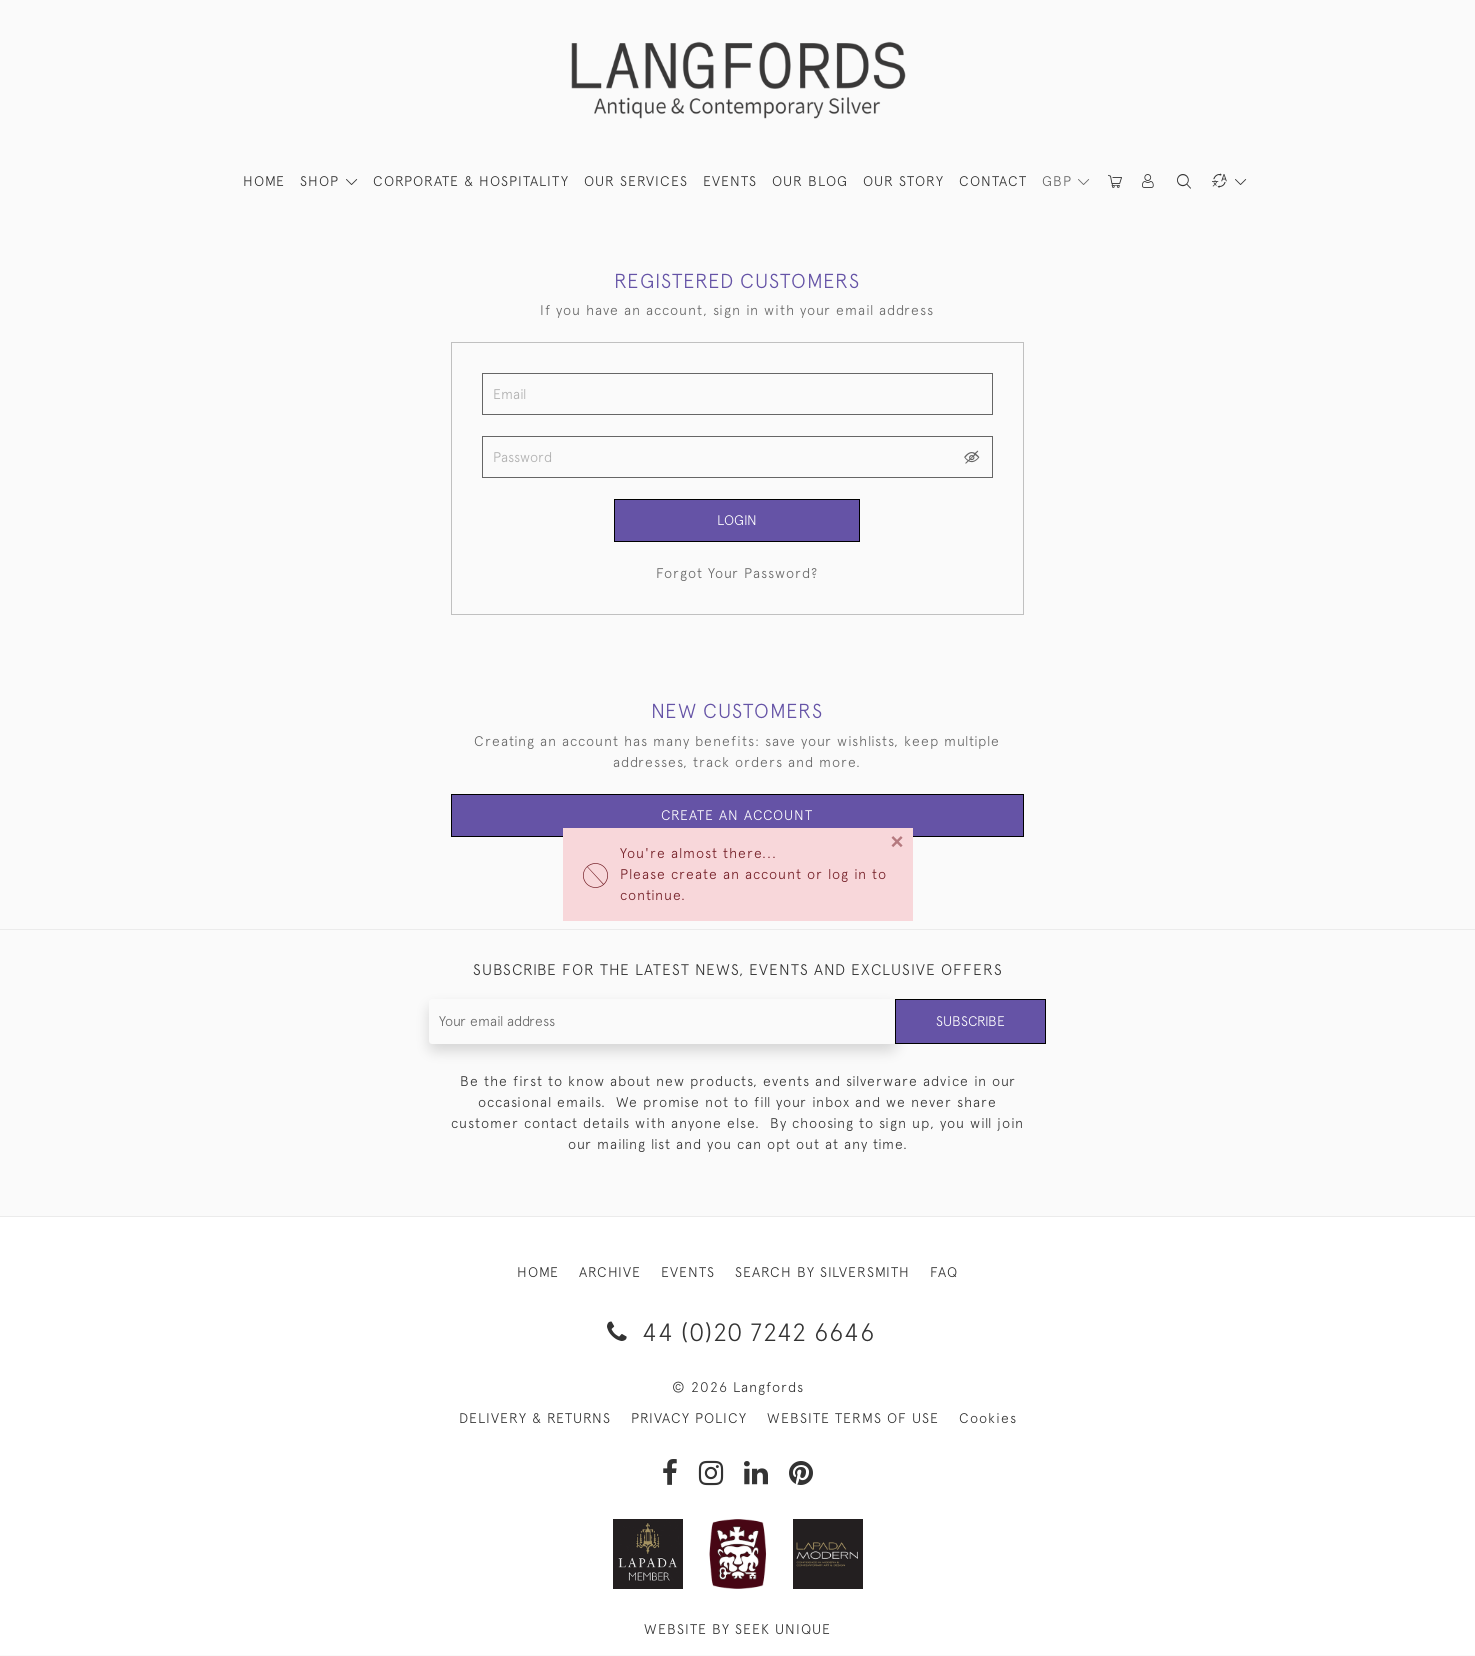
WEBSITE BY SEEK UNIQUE (737, 1630)
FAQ (944, 1272)
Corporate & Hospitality (471, 181)
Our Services (636, 181)
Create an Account (737, 815)
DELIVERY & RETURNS (535, 1419)
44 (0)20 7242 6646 (737, 1331)
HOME (264, 181)
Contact (993, 181)
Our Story (903, 181)
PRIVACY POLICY (689, 1419)
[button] (1150, 181)
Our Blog (810, 181)
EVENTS (688, 1272)
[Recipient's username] (662, 1021)
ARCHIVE (610, 1272)
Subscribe (970, 1021)
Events (730, 181)
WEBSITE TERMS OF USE (853, 1419)
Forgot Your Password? (737, 573)
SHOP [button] (322, 181)
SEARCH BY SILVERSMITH (822, 1272)
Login (737, 520)
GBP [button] (1059, 181)
